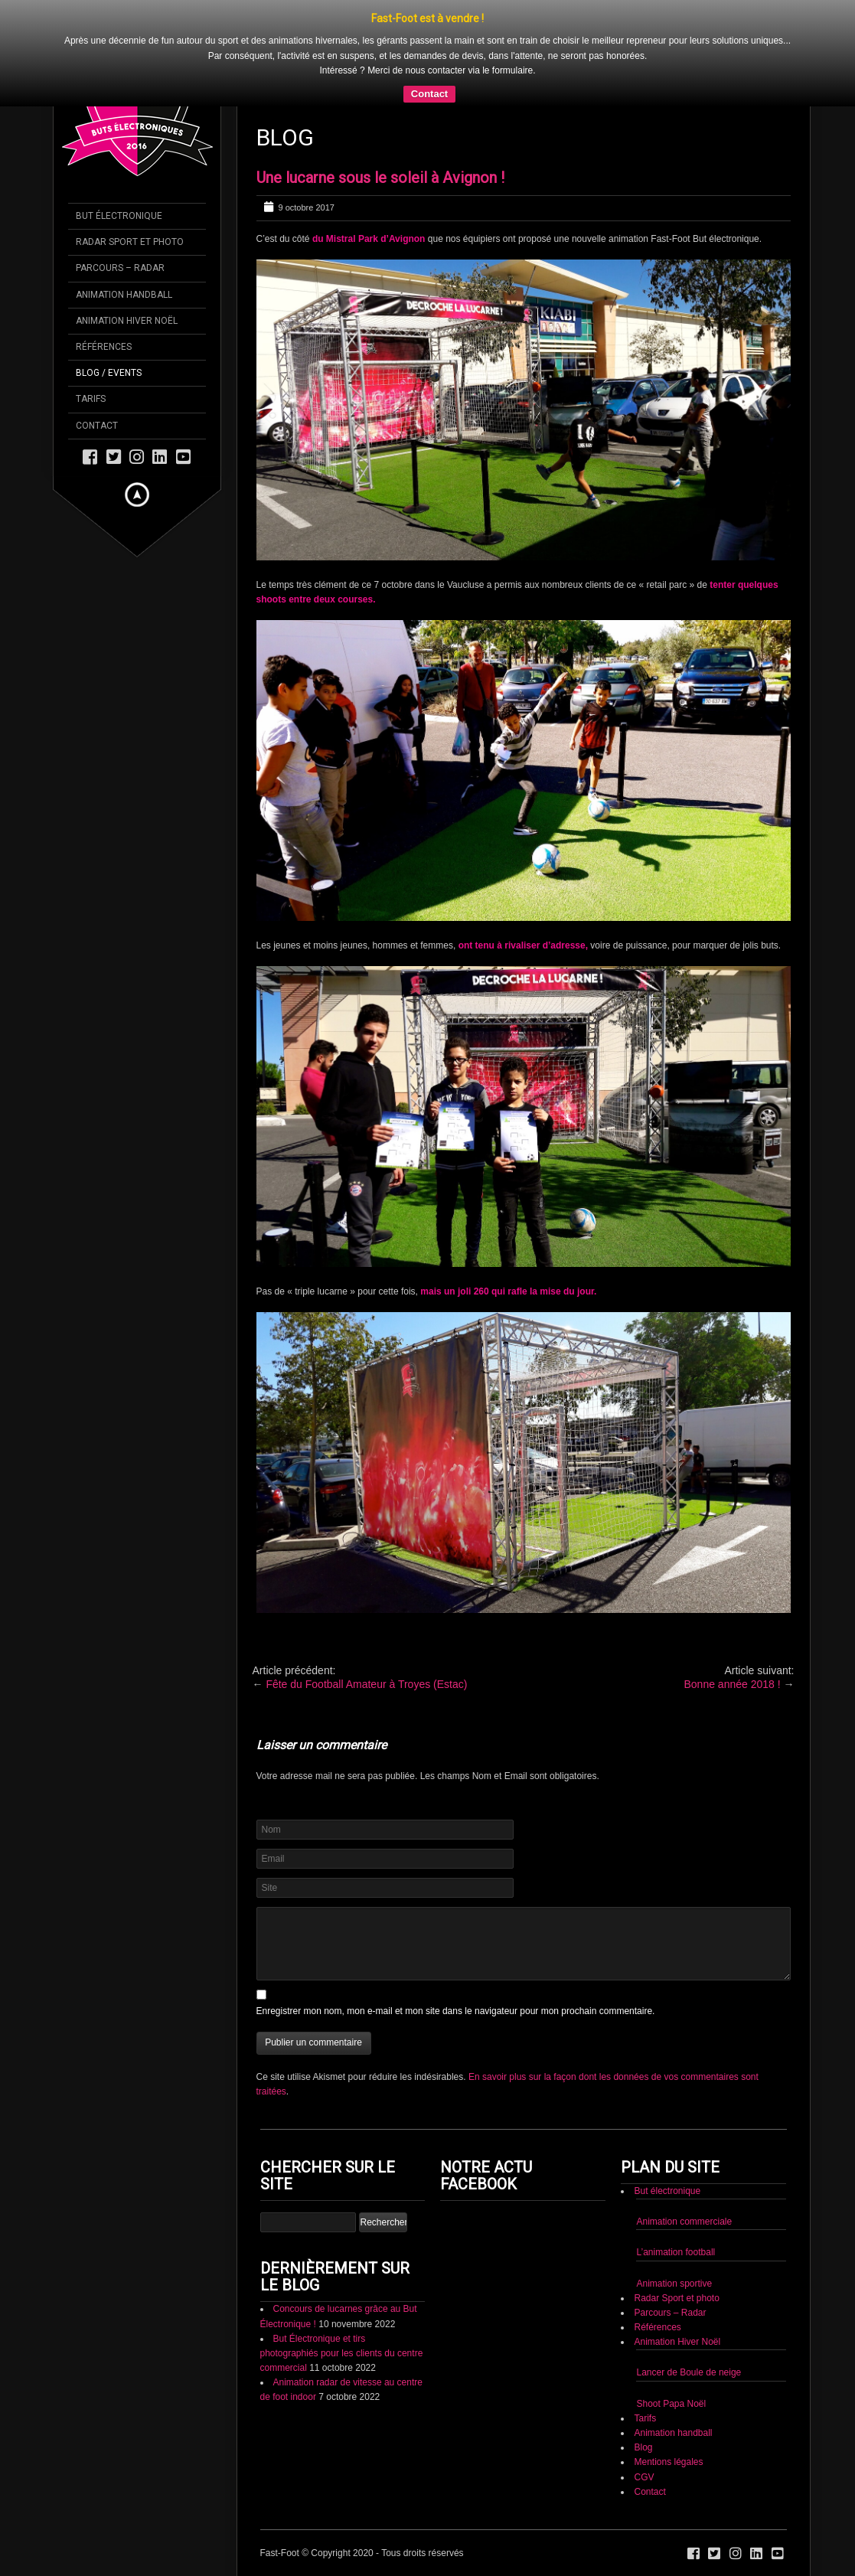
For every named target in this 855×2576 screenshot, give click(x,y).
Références (657, 2327)
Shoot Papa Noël (671, 2403)
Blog (643, 2447)
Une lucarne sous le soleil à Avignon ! (380, 177)
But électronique (667, 2191)
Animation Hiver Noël (677, 2341)
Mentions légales (668, 2462)
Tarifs (645, 2418)
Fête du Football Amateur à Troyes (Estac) (366, 1684)
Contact (429, 94)
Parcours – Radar (670, 2312)
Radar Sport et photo (676, 2298)
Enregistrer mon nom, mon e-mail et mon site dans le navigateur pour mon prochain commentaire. (455, 2011)
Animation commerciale (684, 2221)
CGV (644, 2477)
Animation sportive (674, 2283)
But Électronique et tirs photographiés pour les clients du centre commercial (341, 2353)
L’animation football (675, 2252)
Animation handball (673, 2432)
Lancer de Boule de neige (688, 2372)
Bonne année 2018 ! (732, 1684)
